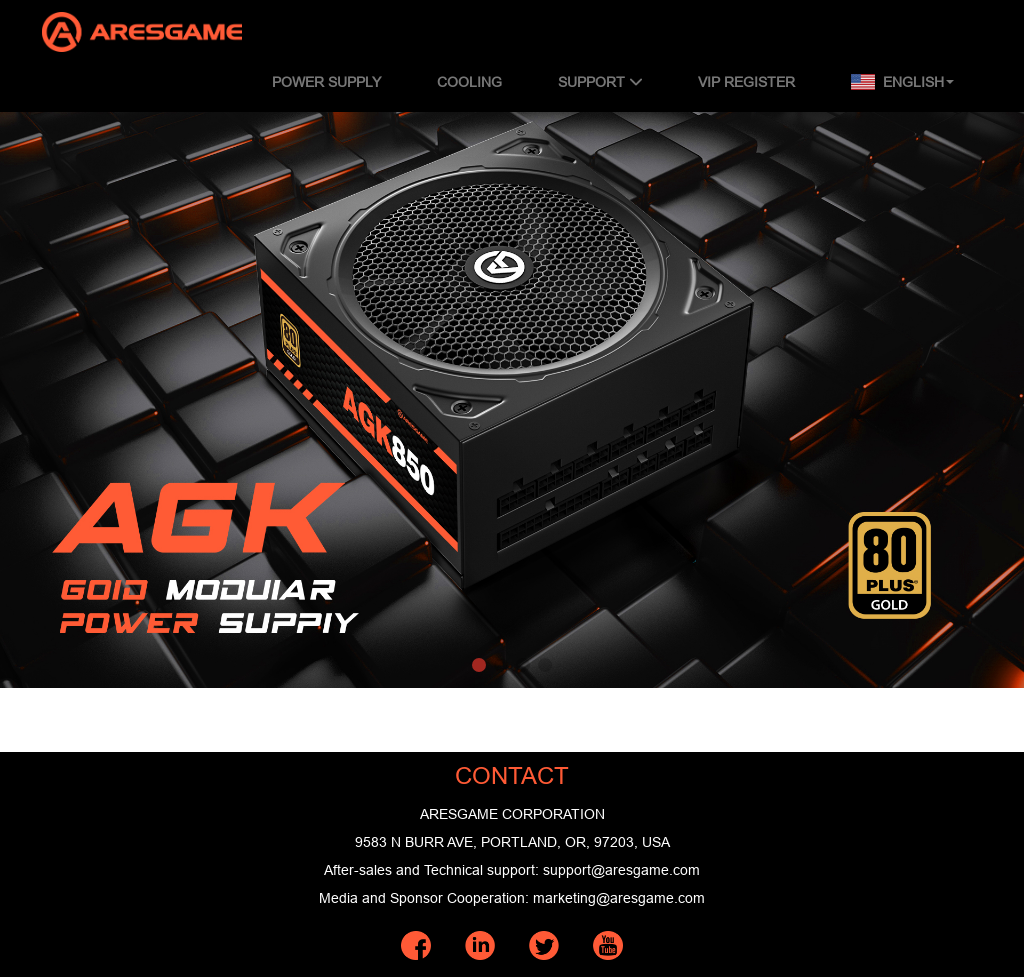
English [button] (902, 82)
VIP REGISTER (746, 82)
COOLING (469, 82)
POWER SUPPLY (326, 82)
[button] (479, 665)
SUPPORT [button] (600, 82)
